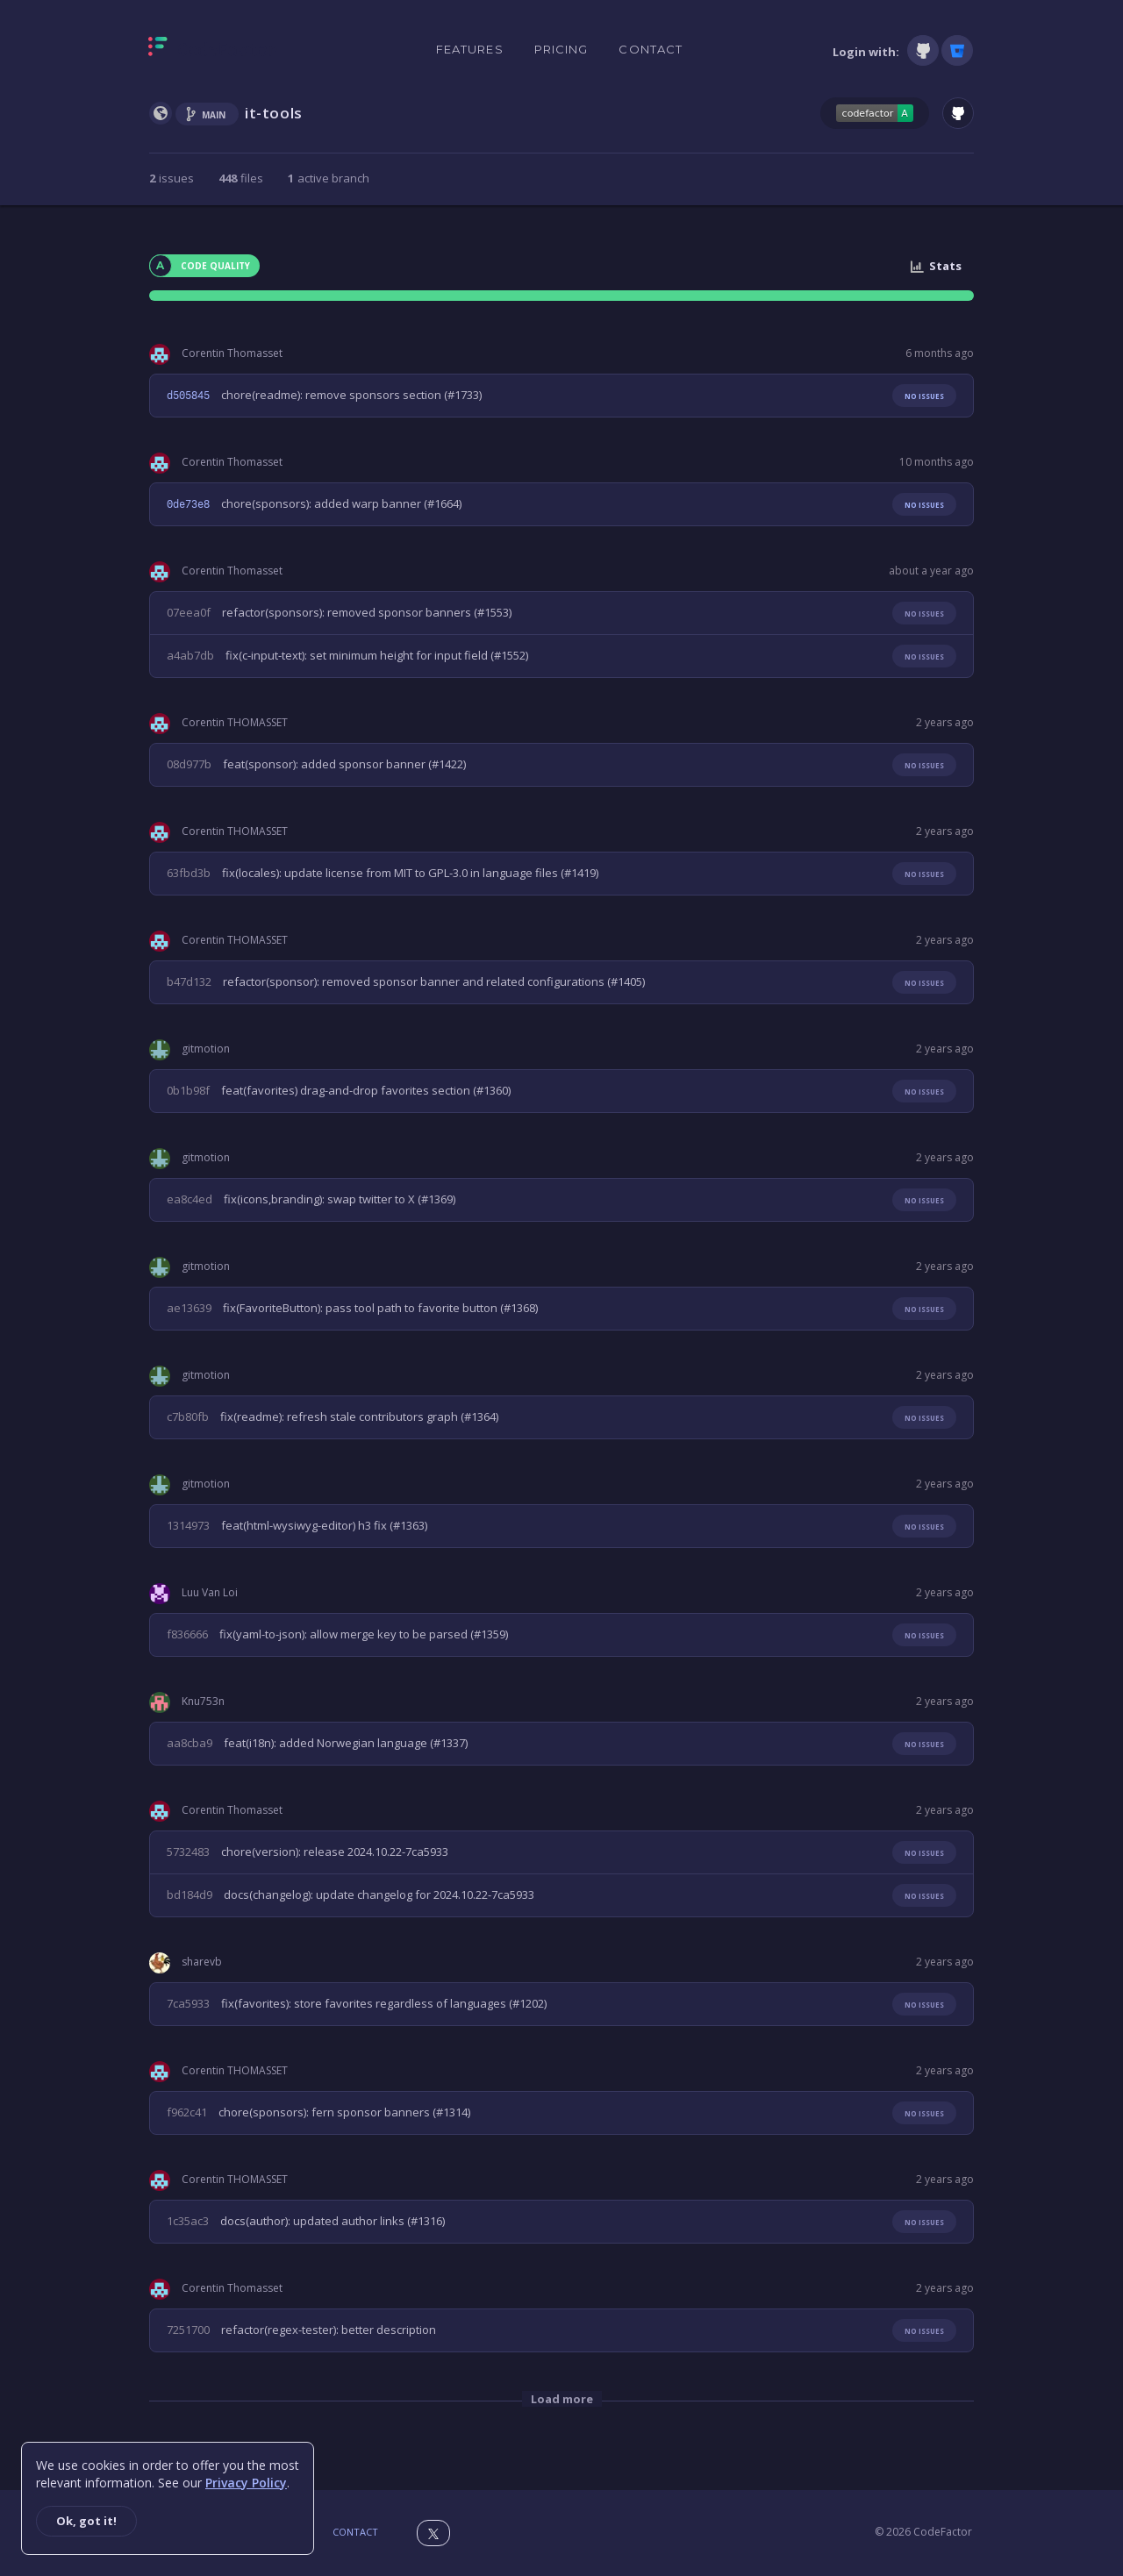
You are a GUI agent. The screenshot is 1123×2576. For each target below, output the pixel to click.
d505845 (188, 396)
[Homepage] (212, 50)
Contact (651, 49)
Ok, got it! (86, 2521)
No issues (924, 396)
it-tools (274, 113)
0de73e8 (188, 504)
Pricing (561, 49)
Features (470, 49)
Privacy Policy (246, 2482)
